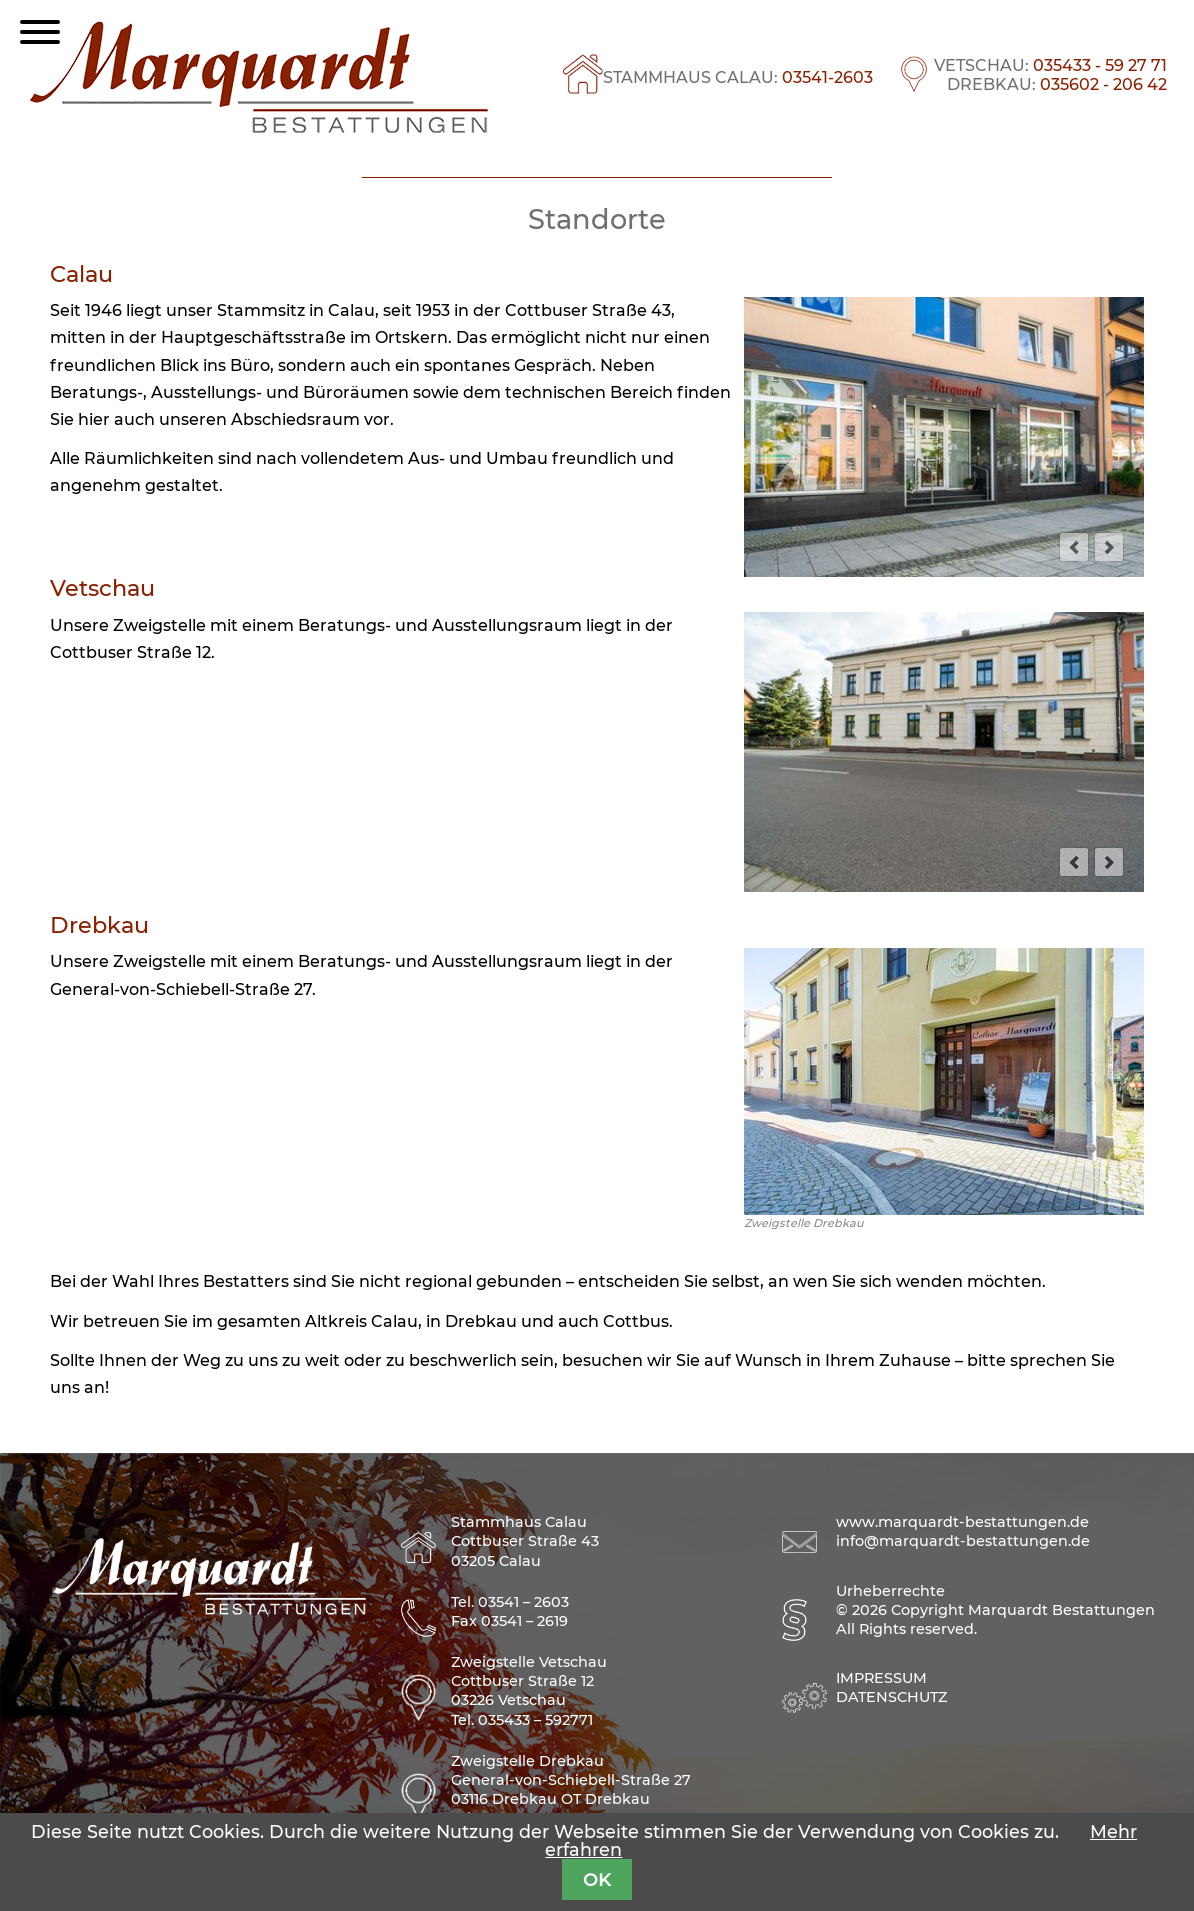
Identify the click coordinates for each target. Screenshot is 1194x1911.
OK (597, 1879)
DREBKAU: (1057, 84)
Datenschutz (891, 1697)
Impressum (881, 1678)
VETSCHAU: (1050, 65)
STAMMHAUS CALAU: (738, 77)
